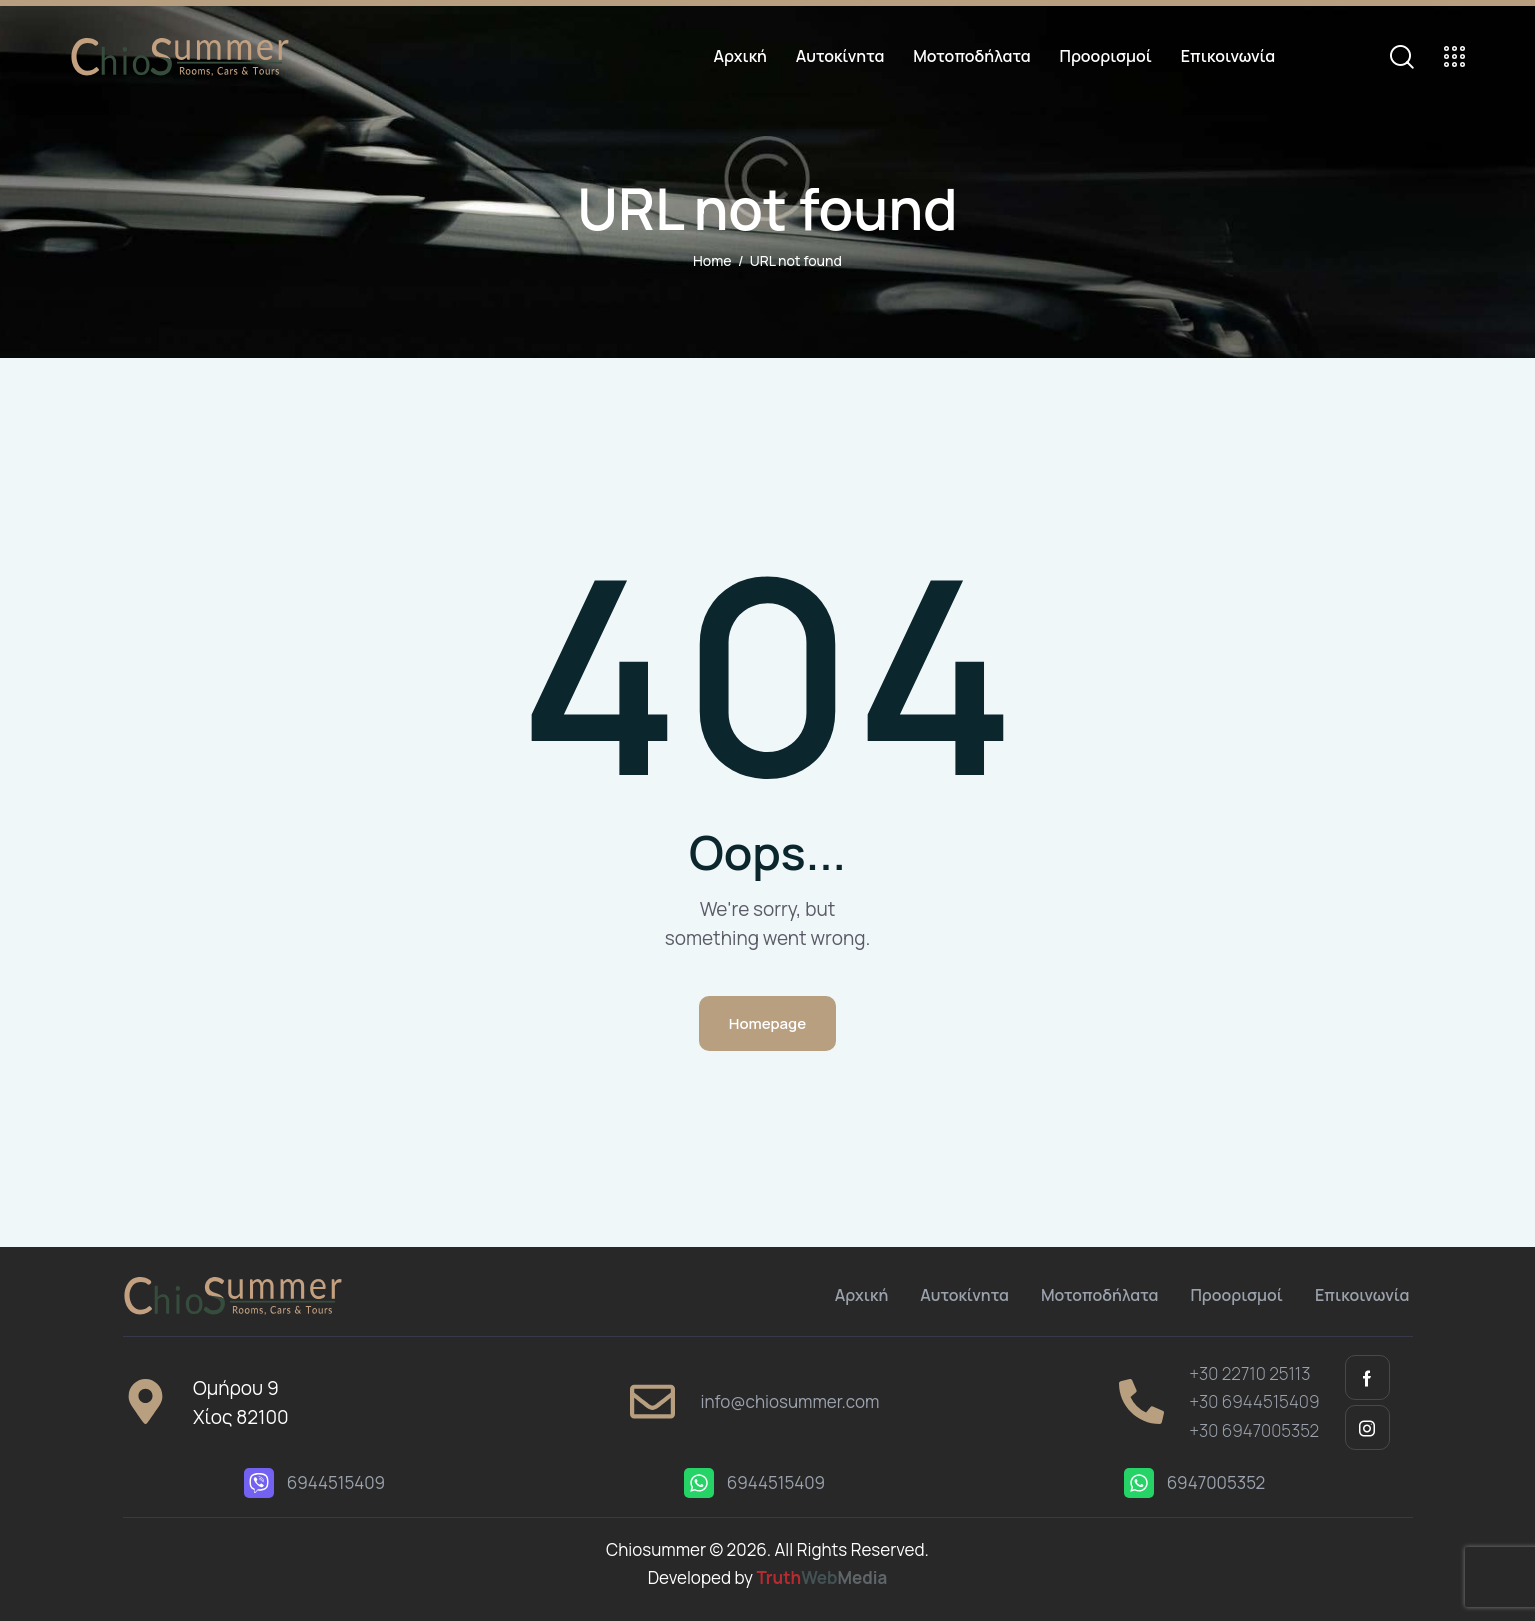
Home (712, 260)
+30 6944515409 (1254, 1401)
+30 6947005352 (1254, 1430)
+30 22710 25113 (1249, 1373)
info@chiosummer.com (789, 1401)
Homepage (767, 1023)
